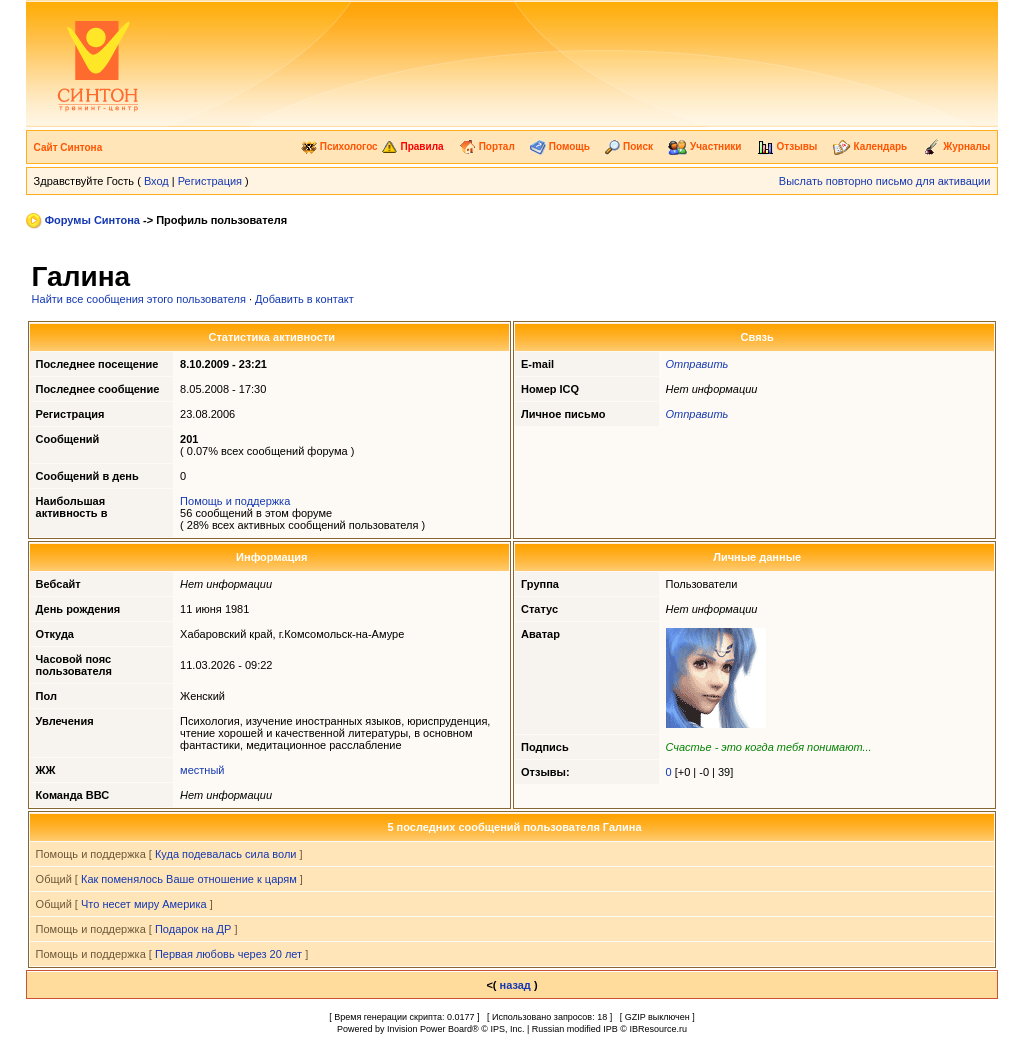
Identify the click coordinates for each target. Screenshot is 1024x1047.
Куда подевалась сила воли (226, 854)
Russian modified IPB (575, 1029)
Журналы (957, 146)
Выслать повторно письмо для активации (885, 181)
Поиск (629, 146)
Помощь (560, 146)
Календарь (870, 146)
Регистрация (210, 181)
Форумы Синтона (92, 220)
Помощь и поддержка (235, 501)
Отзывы (787, 146)
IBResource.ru (658, 1029)
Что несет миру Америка (144, 904)
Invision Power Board (429, 1029)
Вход (156, 181)
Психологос (339, 146)
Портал (487, 146)
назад (515, 985)
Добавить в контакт (304, 299)
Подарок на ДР (193, 929)
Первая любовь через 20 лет (228, 954)
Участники (704, 146)
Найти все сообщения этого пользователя (139, 299)
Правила (412, 146)
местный (202, 770)
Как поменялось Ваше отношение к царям (189, 879)
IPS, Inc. (507, 1029)
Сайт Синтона (68, 147)
